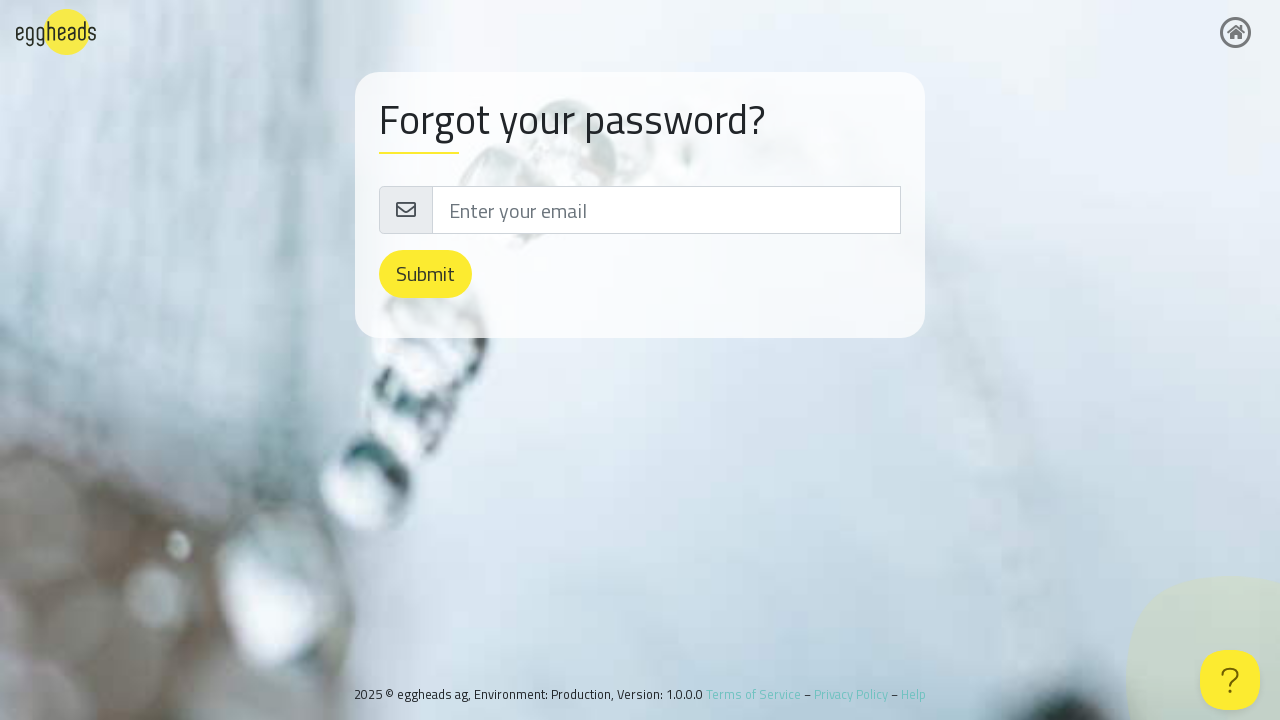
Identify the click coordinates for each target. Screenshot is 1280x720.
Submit (425, 273)
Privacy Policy (851, 694)
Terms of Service (753, 694)
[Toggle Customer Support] (1230, 680)
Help (913, 694)
